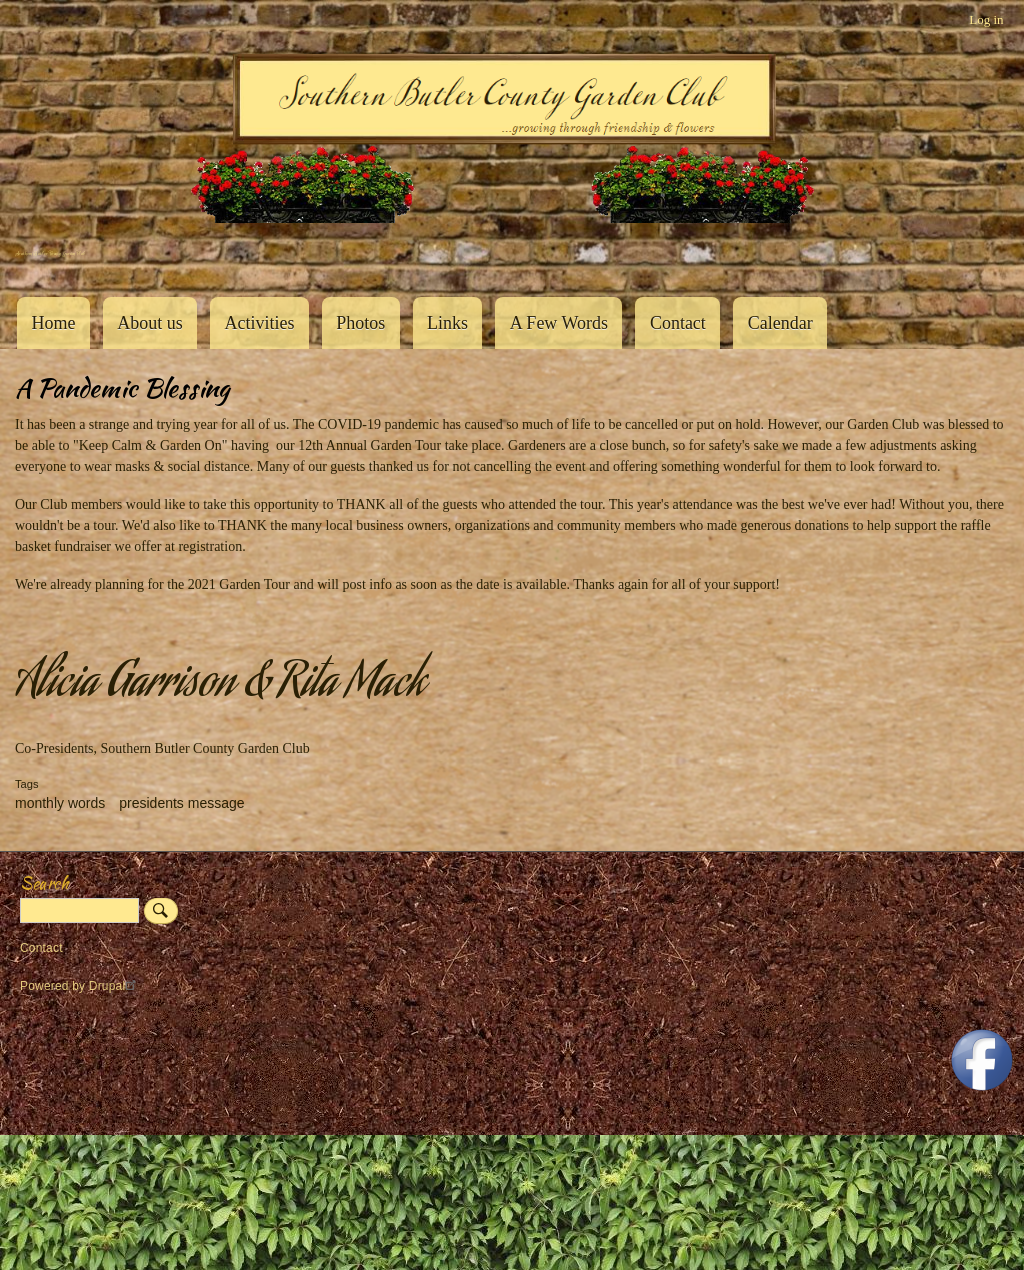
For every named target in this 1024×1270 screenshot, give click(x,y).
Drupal (115, 986)
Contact (678, 323)
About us (150, 323)
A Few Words (559, 323)
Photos (360, 323)
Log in (986, 19)
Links (447, 323)
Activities (259, 323)
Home (53, 323)
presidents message (181, 803)
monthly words (60, 803)
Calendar (780, 323)
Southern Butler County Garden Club (50, 253)
